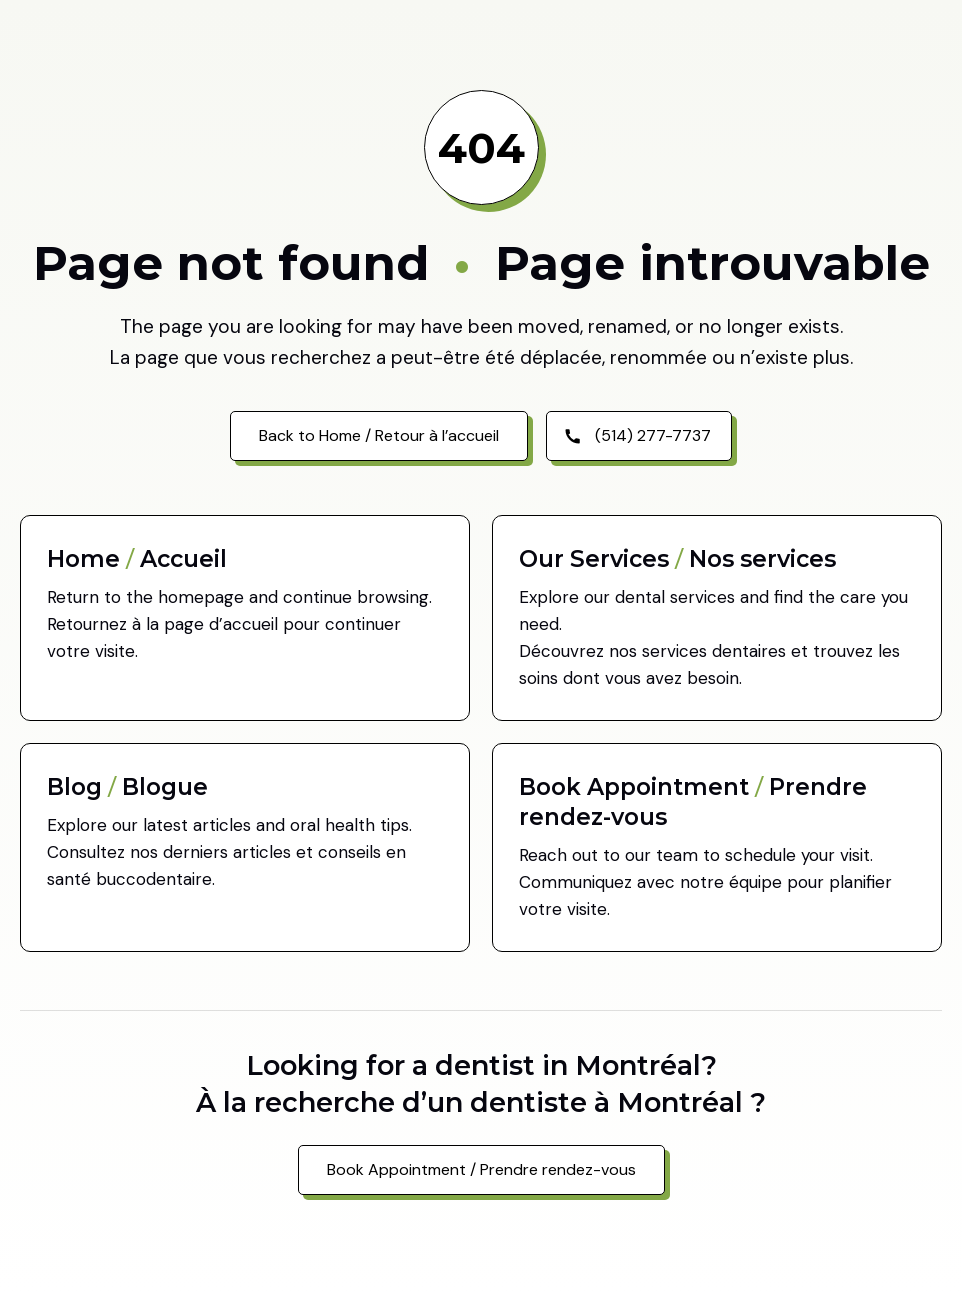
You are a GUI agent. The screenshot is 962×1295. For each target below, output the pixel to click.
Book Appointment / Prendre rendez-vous (481, 1169)
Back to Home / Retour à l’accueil (379, 435)
